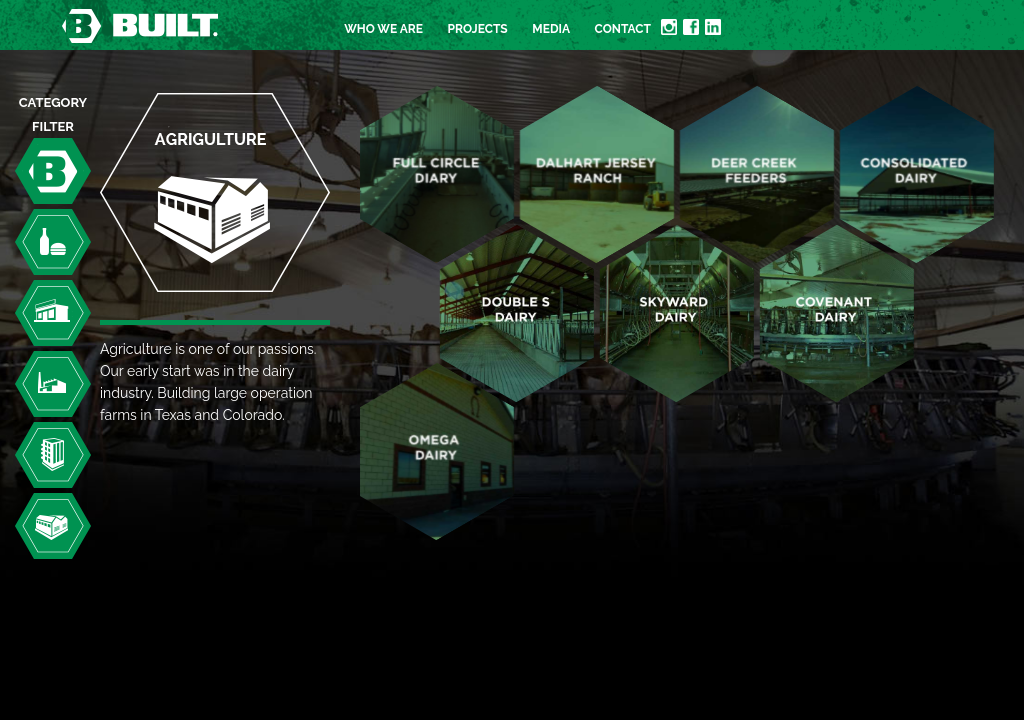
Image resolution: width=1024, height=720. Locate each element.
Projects (478, 29)
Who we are (383, 29)
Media (551, 29)
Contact (623, 29)
